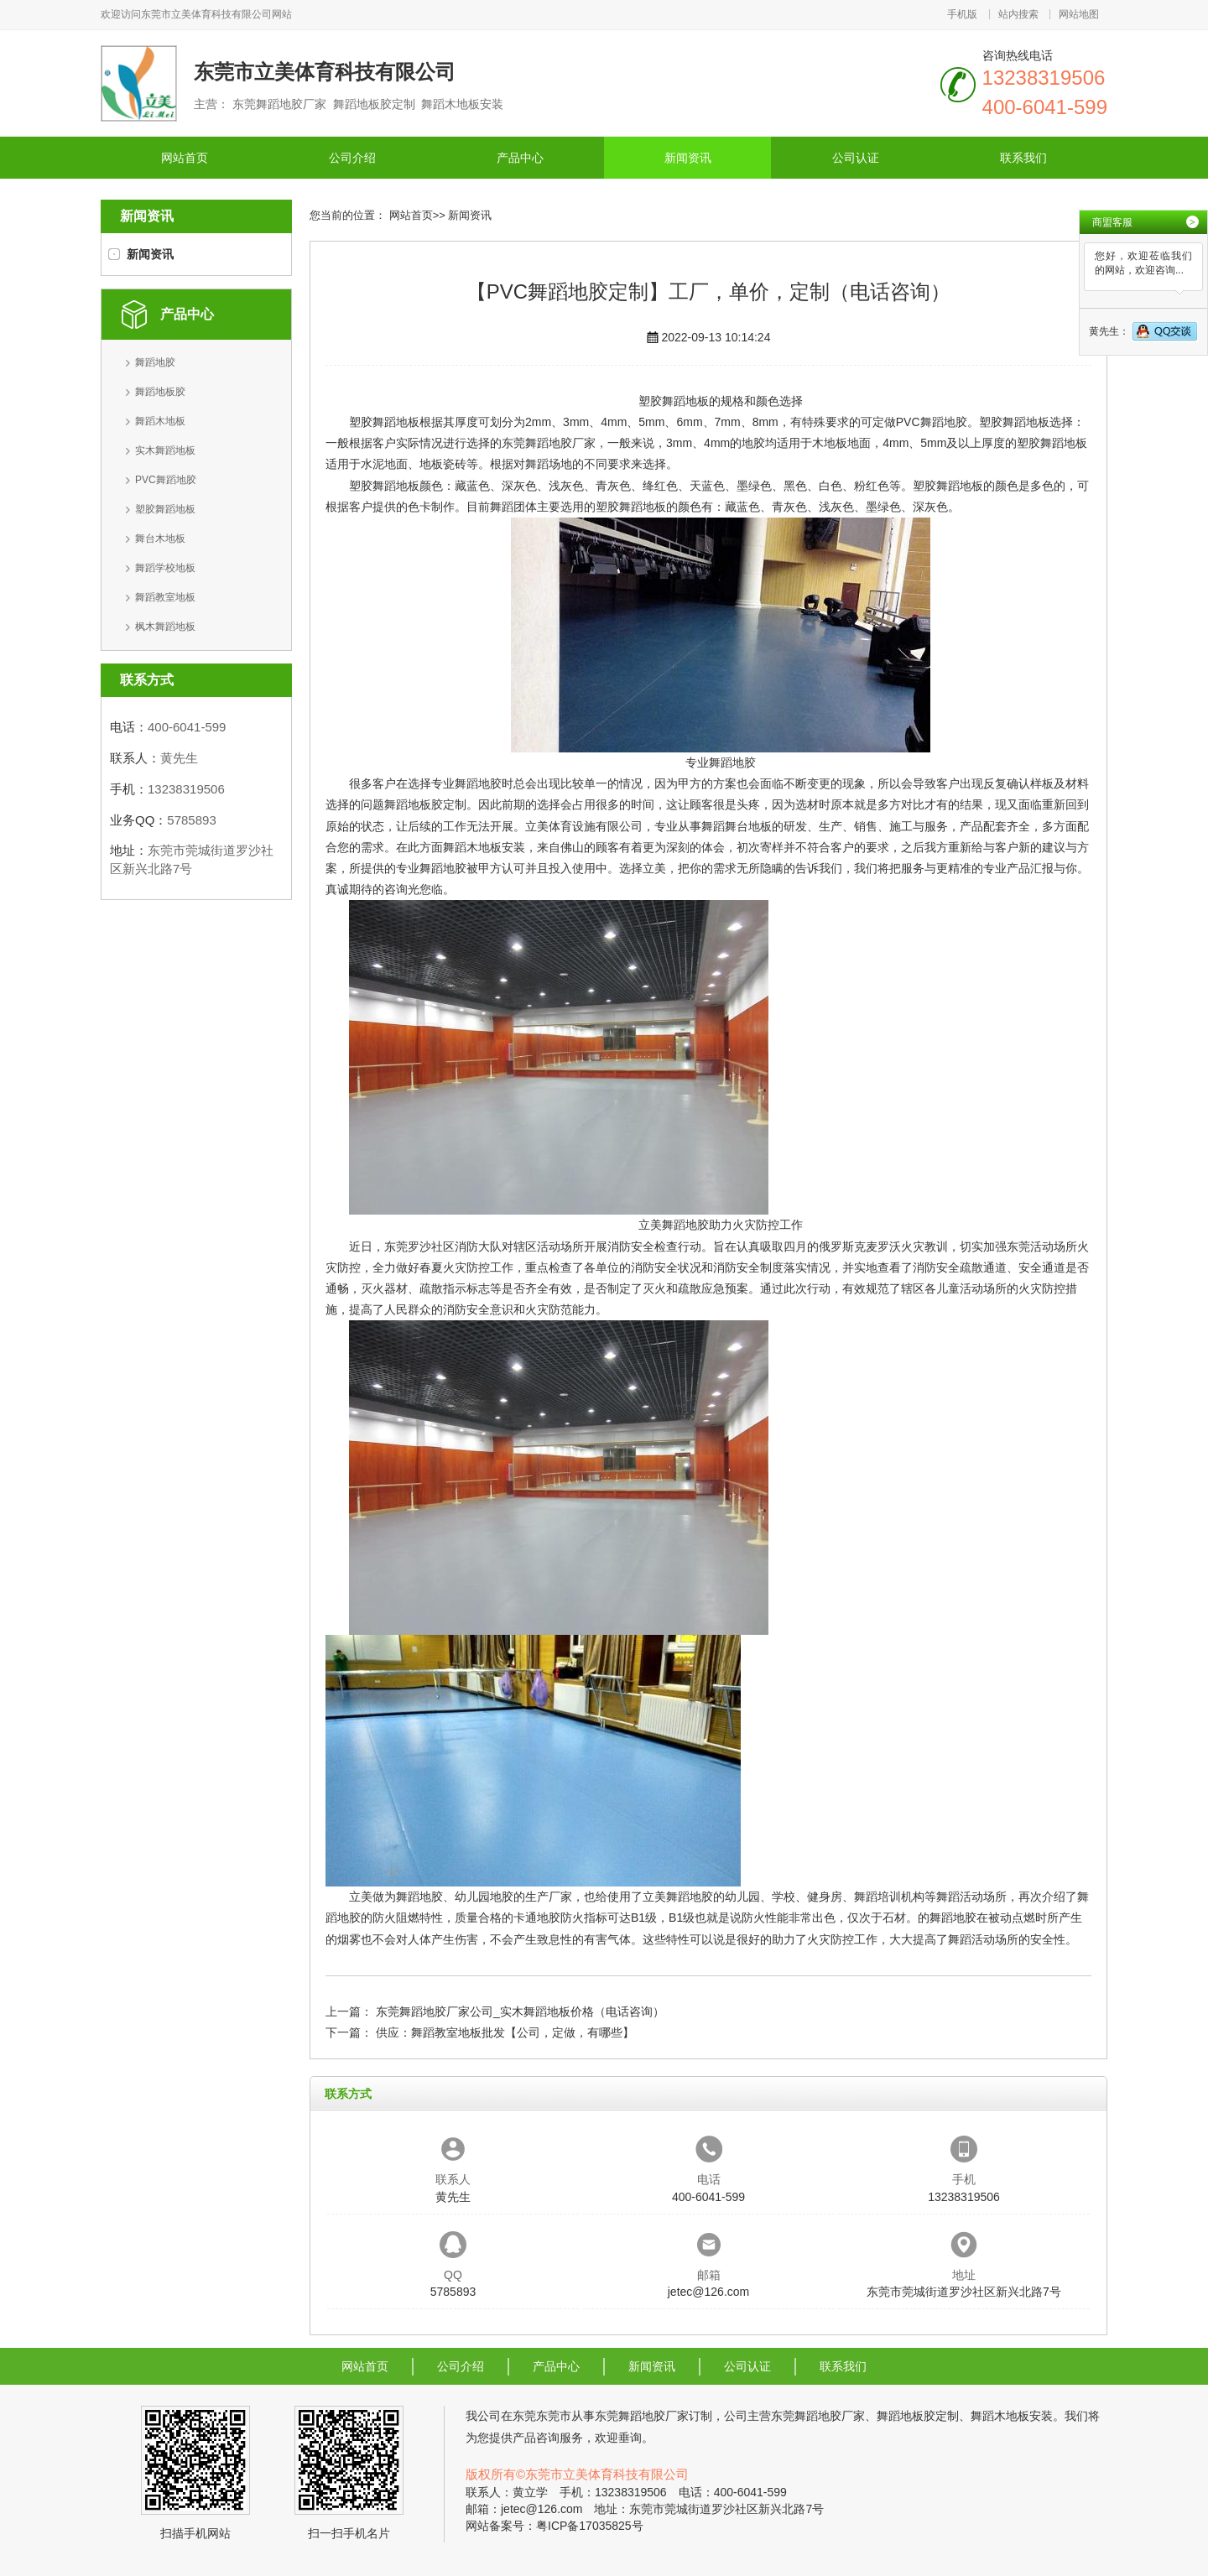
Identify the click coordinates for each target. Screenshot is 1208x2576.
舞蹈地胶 (155, 362)
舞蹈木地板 (160, 421)
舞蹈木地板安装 (484, 847)
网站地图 (1079, 14)
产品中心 (520, 157)
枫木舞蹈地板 (165, 626)
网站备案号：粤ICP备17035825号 (554, 2525)
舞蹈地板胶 (160, 392)
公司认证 (855, 157)
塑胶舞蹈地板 (165, 509)
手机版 (962, 14)
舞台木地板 (160, 538)
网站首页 (184, 157)
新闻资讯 (687, 157)
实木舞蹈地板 (165, 450)
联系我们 (1023, 157)
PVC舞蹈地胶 (165, 480)
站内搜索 (1018, 14)
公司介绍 (352, 157)
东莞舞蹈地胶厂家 (549, 443)
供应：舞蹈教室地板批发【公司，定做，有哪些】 (505, 2032)
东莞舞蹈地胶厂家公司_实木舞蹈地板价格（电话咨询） (520, 2011)
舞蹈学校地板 (165, 568)
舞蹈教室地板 (165, 597)
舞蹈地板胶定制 (425, 804)
